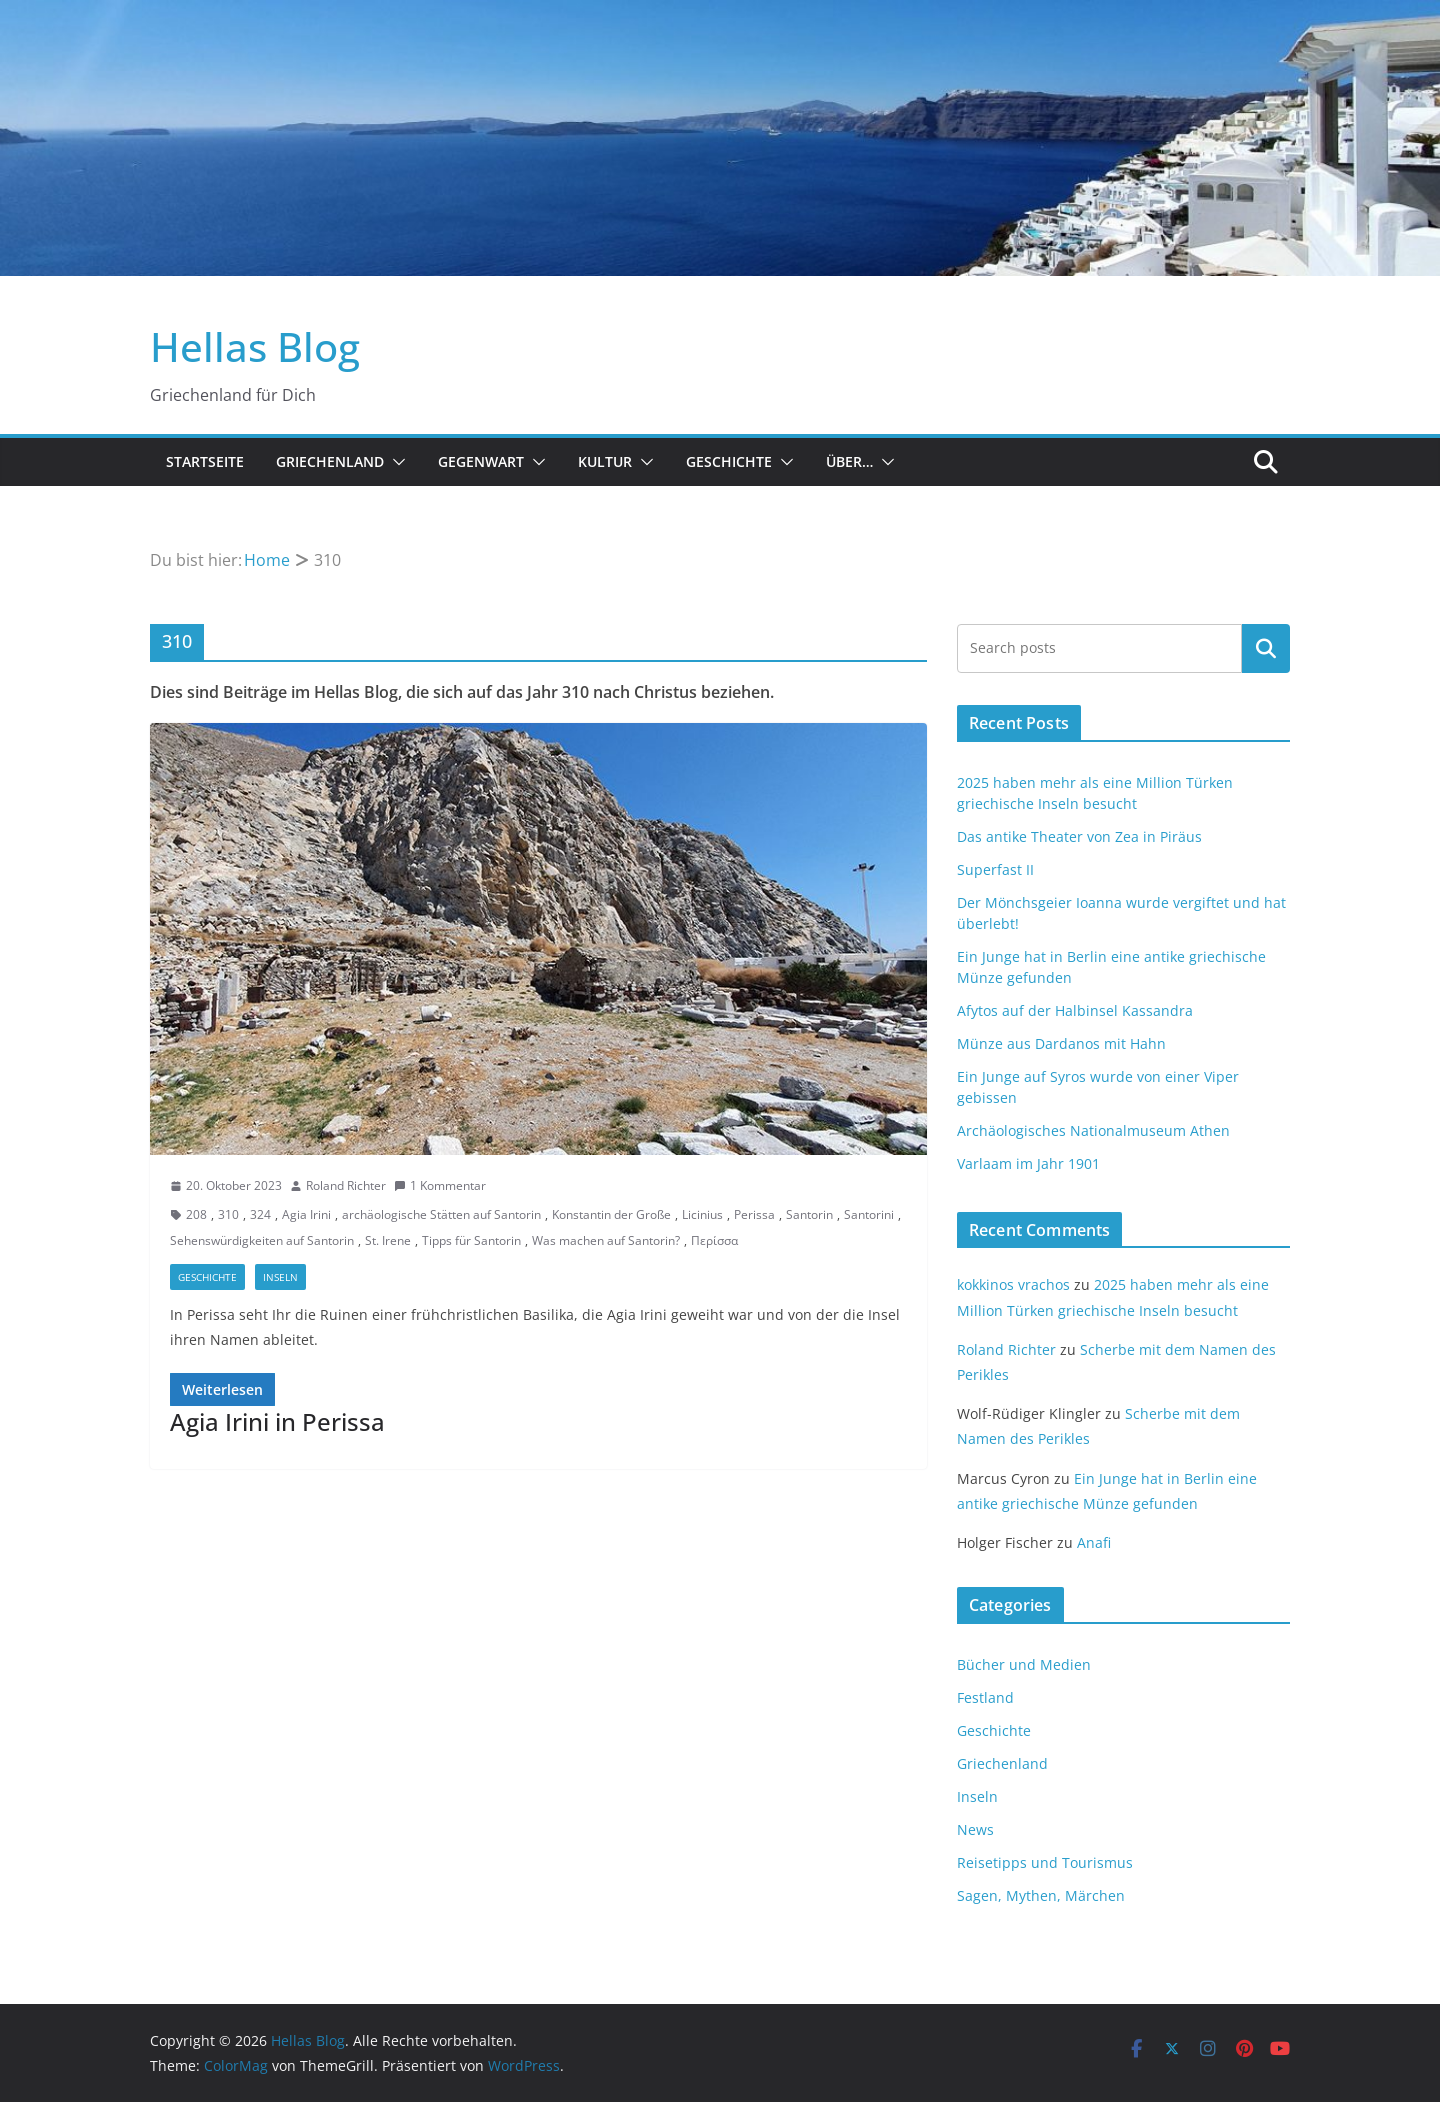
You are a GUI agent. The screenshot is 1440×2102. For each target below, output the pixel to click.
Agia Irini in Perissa (277, 1421)
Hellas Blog (255, 346)
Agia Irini (306, 1214)
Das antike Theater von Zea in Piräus (1079, 836)
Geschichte (729, 461)
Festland (985, 1697)
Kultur (605, 461)
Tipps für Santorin (471, 1240)
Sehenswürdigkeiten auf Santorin (262, 1240)
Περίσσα (714, 1240)
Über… (849, 461)
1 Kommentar (440, 1185)
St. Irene (388, 1240)
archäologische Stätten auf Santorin (441, 1214)
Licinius (702, 1214)
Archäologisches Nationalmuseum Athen (1093, 1130)
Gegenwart (481, 461)
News (975, 1829)
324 (260, 1214)
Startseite (205, 461)
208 (196, 1214)
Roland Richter (346, 1185)
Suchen (1266, 648)
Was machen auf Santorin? (606, 1240)
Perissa (754, 1214)
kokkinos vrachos (1013, 1284)
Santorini (869, 1214)
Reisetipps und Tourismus (1045, 1862)
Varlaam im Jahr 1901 (1028, 1163)
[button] (395, 462)
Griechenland (330, 461)
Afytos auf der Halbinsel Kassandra (1075, 1010)
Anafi (1094, 1542)
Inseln (280, 1277)
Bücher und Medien (1024, 1664)
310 (228, 1214)
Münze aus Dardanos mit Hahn (1061, 1043)
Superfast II (995, 869)
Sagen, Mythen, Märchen (1041, 1895)
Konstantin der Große (611, 1214)
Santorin (809, 1214)
